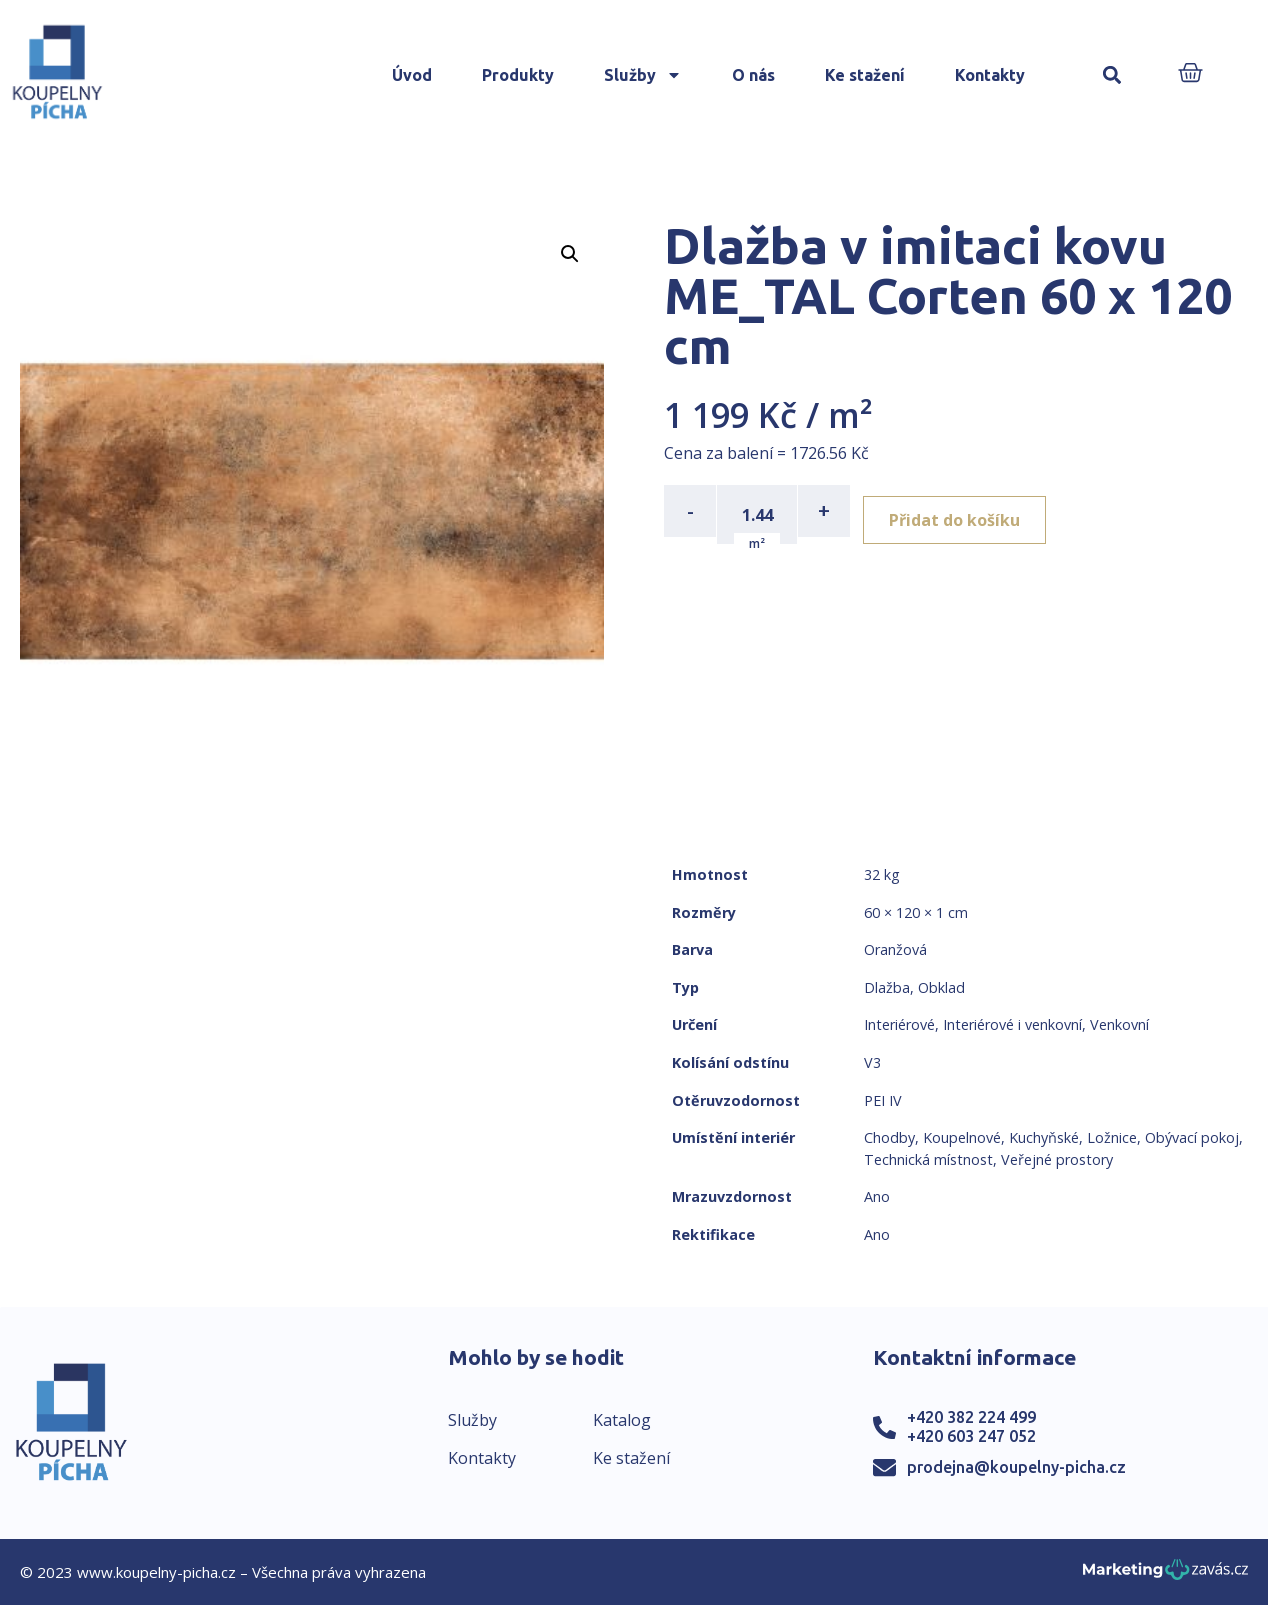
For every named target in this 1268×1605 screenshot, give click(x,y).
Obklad (941, 987)
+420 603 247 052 (971, 1436)
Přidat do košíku (965, 511)
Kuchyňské (1044, 1137)
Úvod (412, 75)
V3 (872, 1062)
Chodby (889, 1137)
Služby (643, 75)
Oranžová (895, 949)
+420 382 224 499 (971, 1417)
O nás (753, 75)
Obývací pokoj (1192, 1137)
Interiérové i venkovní (1012, 1024)
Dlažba (887, 987)
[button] (1111, 75)
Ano (877, 1196)
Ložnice (1112, 1137)
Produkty (518, 75)
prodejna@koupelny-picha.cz (1016, 1467)
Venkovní (1119, 1024)
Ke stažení (865, 75)
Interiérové (899, 1024)
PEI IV (883, 1100)
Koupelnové (962, 1137)
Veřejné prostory (1057, 1159)
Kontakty (990, 75)
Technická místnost (928, 1159)
